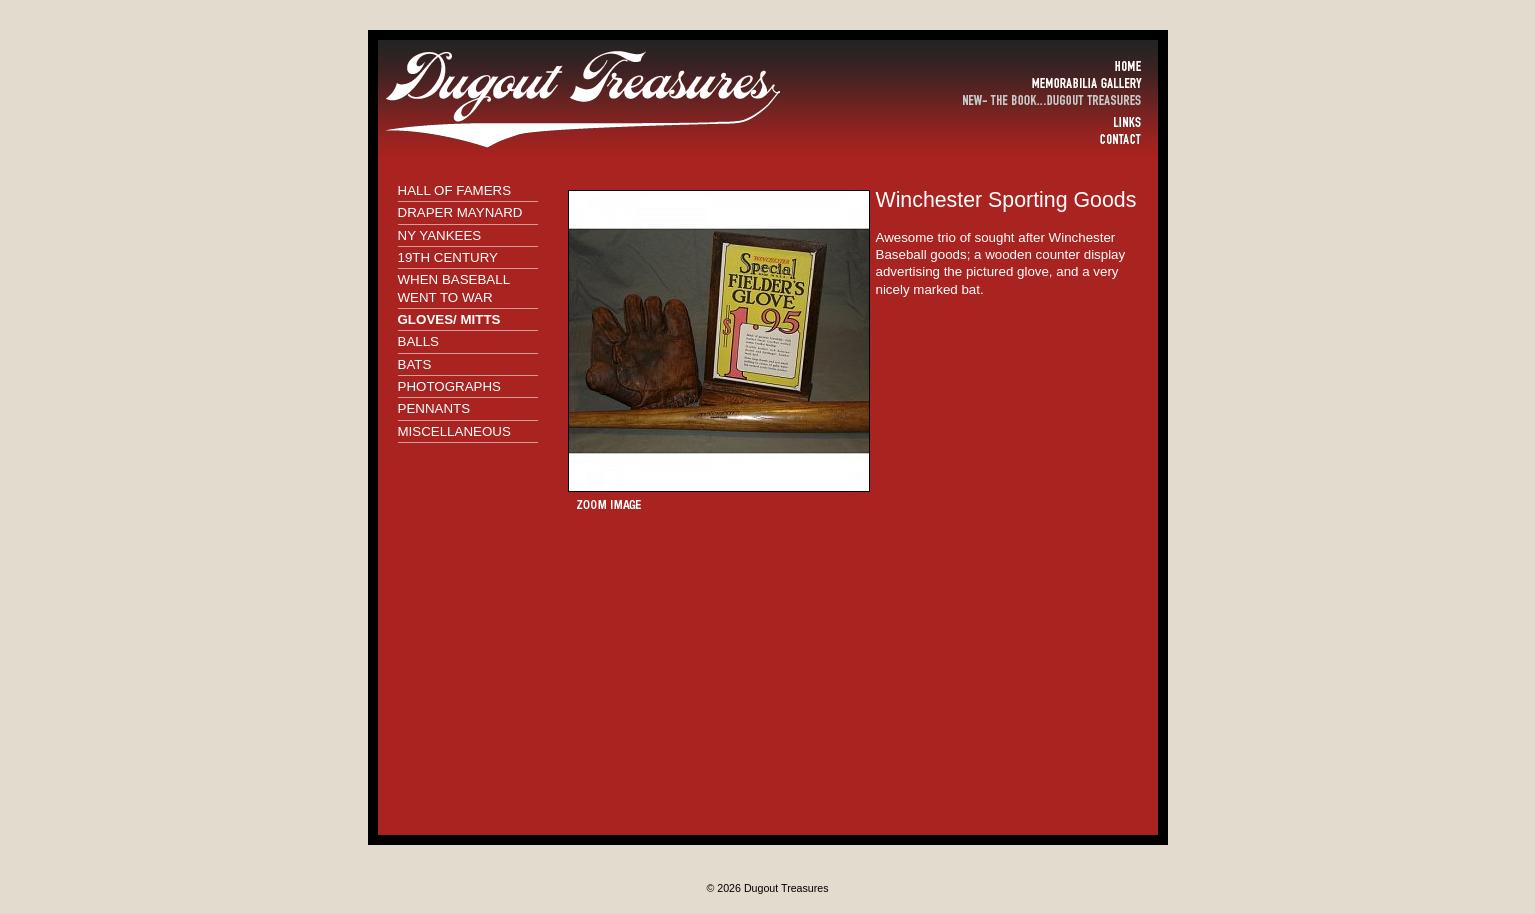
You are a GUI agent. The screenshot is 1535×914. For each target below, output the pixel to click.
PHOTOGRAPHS (449, 386)
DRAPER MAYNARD (460, 212)
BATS (415, 364)
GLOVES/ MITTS (449, 319)
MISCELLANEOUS (454, 431)
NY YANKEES (440, 235)
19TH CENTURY (448, 257)
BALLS (419, 341)
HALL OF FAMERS (455, 190)
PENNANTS (434, 408)
